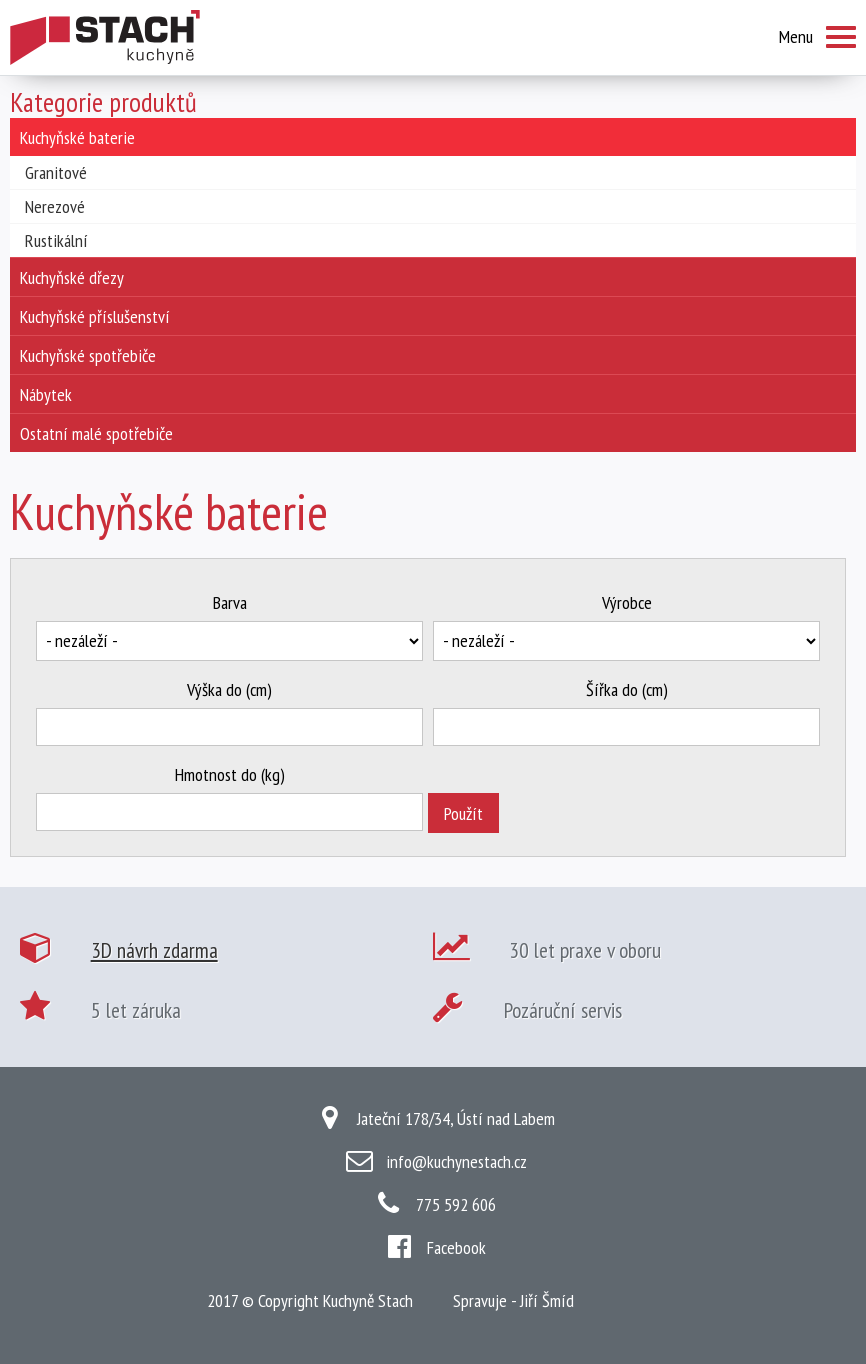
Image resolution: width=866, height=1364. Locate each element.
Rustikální (56, 240)
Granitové (56, 172)
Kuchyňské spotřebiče (88, 355)
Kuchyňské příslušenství (95, 316)
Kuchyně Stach (368, 1300)
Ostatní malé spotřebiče (96, 433)
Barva (230, 602)
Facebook (456, 1247)
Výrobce (627, 602)
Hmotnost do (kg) (230, 774)
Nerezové (55, 206)
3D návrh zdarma (154, 950)
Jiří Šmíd (547, 1300)
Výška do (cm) (229, 689)
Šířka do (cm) (627, 689)
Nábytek (46, 394)
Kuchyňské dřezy (72, 277)
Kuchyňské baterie (77, 137)
